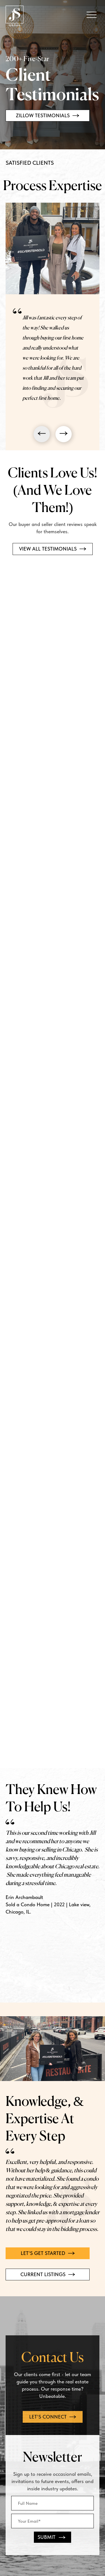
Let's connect (52, 2417)
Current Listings (47, 2274)
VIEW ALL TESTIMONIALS (52, 549)
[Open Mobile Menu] (92, 15)
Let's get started (48, 2253)
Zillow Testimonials (47, 115)
